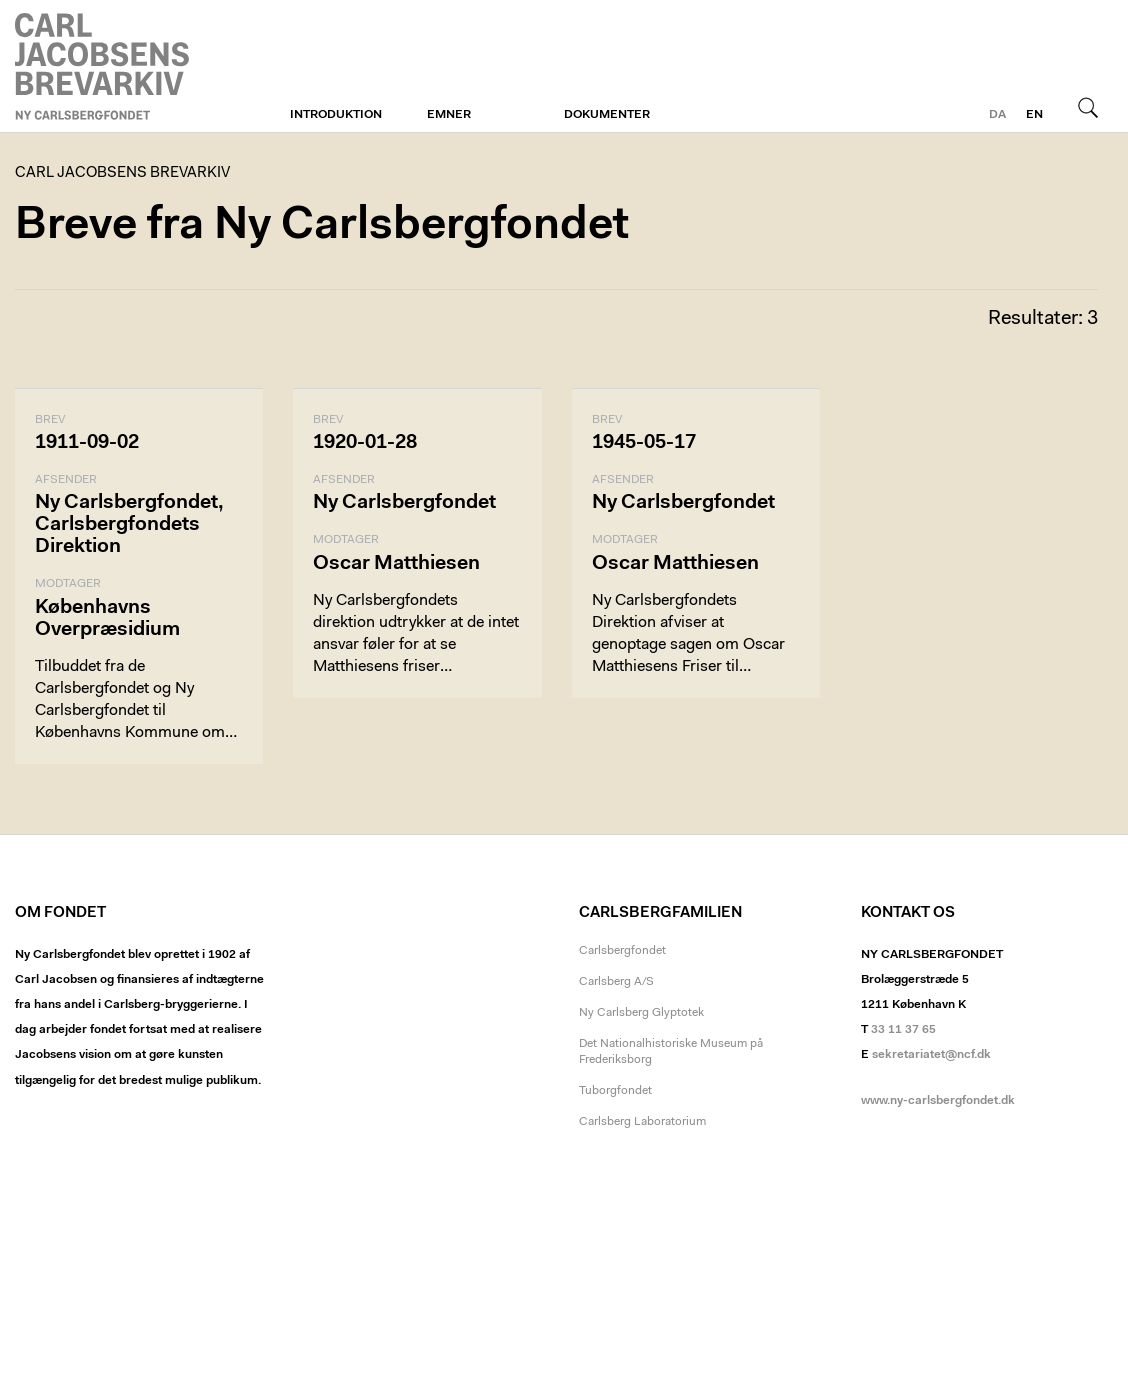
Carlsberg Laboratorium (642, 1122)
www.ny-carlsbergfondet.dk (938, 1101)
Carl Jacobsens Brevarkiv (105, 66)
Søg (1088, 107)
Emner (449, 115)
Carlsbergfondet (622, 951)
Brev (50, 420)
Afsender (66, 480)
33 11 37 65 (903, 1030)
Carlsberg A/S (616, 982)
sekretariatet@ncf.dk (931, 1055)
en (1034, 115)
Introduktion (336, 115)
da (997, 115)
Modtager (68, 584)
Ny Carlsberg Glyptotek (641, 1013)
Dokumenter (607, 115)
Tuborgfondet (615, 1091)
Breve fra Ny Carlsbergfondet (322, 226)
